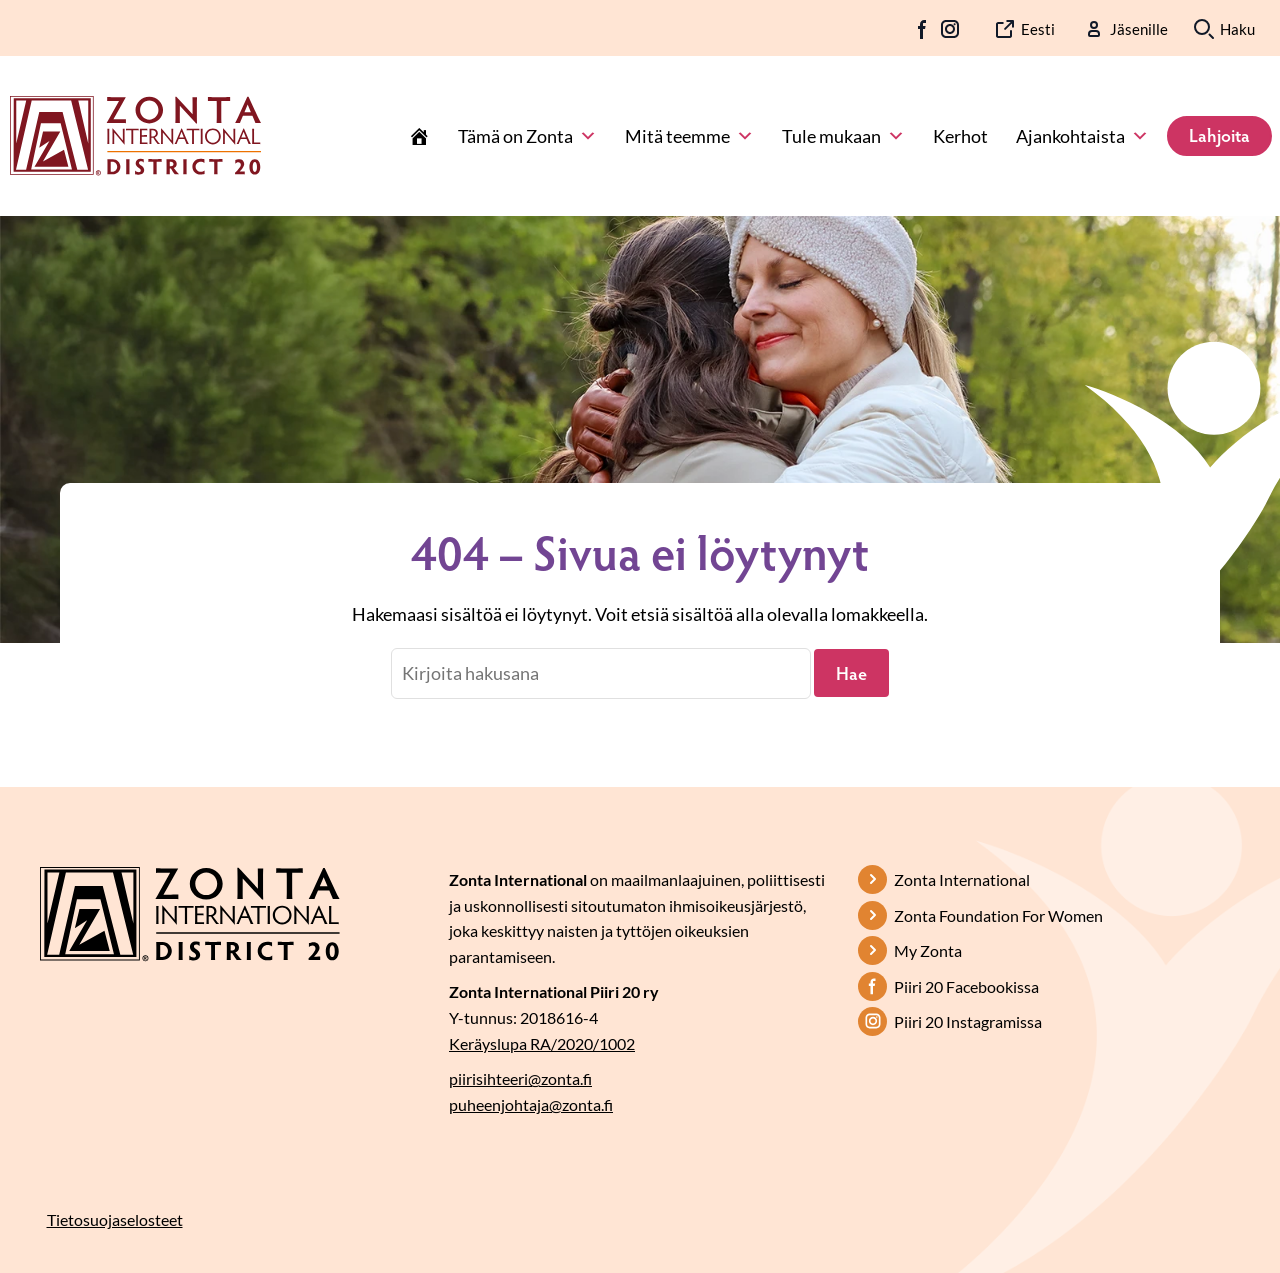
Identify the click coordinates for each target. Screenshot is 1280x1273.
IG (950, 29)
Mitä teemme (689, 136)
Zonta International (962, 879)
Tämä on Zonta (527, 136)
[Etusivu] (419, 136)
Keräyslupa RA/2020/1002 (542, 1043)
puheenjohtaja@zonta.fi (531, 1104)
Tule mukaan (843, 136)
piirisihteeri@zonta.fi (520, 1078)
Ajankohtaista (1082, 136)
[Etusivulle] (135, 134)
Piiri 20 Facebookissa (966, 986)
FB (923, 29)
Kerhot (960, 136)
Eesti (1038, 29)
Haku (1237, 29)
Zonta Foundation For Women (998, 915)
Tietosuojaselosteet (115, 1219)
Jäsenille (1139, 29)
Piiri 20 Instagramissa (968, 1021)
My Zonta (928, 950)
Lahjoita (1219, 135)
